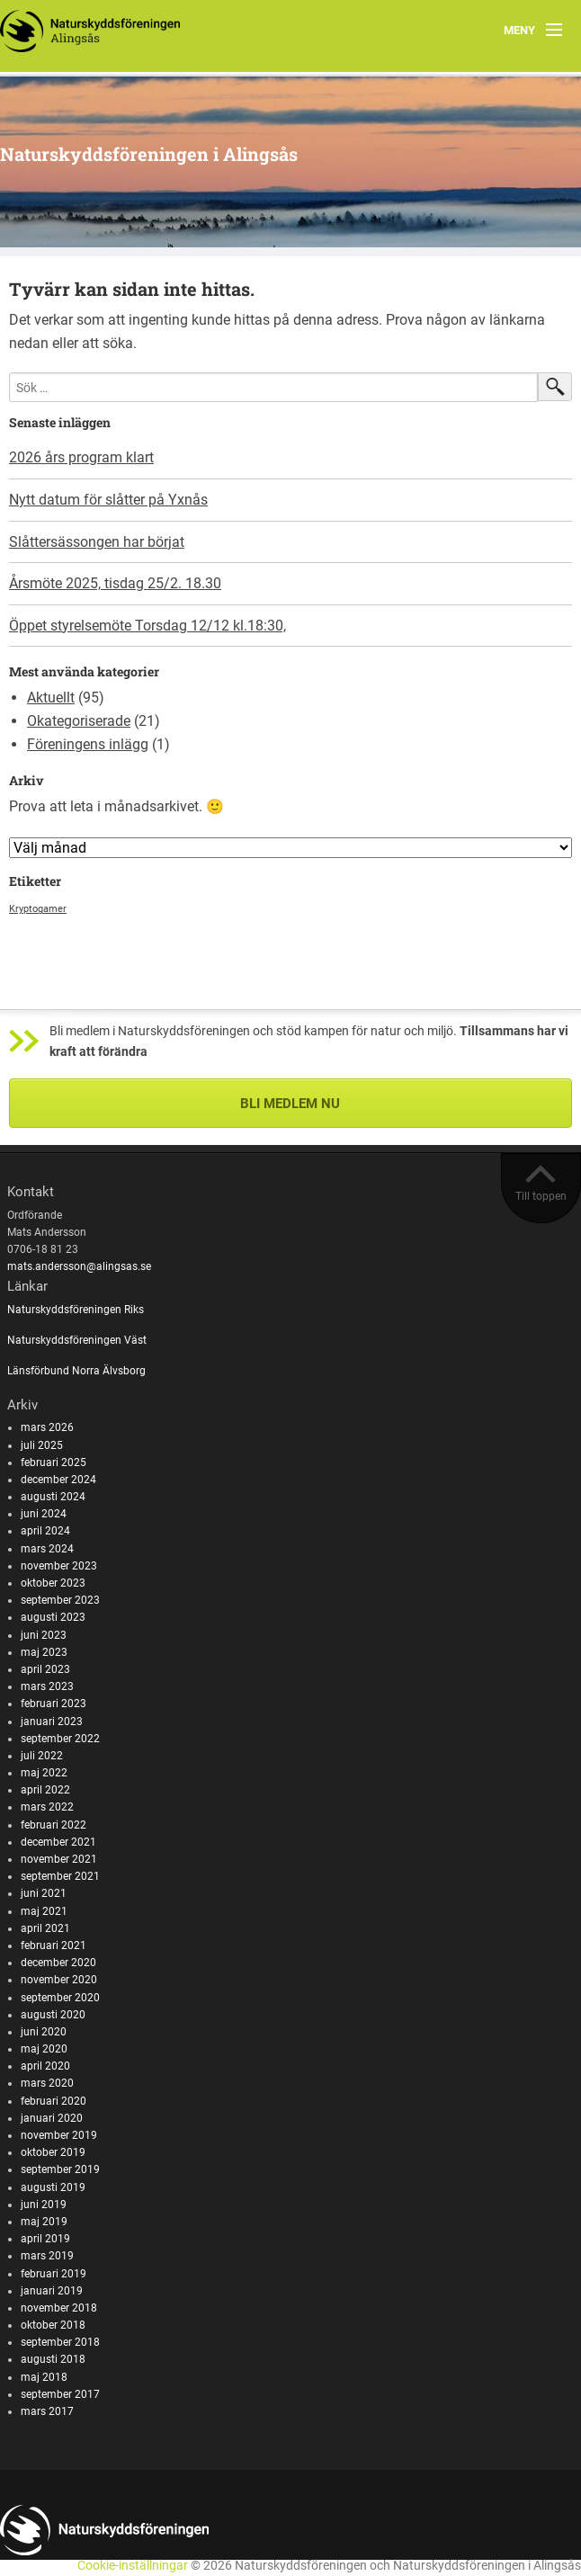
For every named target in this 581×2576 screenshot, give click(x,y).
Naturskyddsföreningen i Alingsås (149, 153)
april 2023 (45, 1669)
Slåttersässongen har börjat (96, 541)
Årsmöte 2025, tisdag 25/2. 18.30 (115, 583)
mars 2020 (47, 2083)
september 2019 (60, 2169)
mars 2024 (47, 1549)
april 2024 (45, 1531)
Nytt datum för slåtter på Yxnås (108, 499)
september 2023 (60, 1600)
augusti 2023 (53, 1617)
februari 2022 (53, 1825)
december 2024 (58, 1479)
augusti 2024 (53, 1496)
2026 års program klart (81, 457)
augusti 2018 (53, 2359)
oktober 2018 (53, 2325)
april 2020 (45, 2066)
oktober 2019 (53, 2152)
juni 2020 (44, 2032)
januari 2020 (52, 2118)
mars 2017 (47, 2411)
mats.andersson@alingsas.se (79, 1266)
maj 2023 (44, 1652)
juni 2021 (44, 1893)
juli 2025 (42, 1445)
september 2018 (60, 2342)
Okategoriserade (78, 720)
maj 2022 (44, 1773)
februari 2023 (53, 1703)
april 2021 (45, 1928)
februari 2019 (53, 2273)
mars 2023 (47, 1686)
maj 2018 (44, 2377)
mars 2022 (47, 1807)
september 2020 (60, 1997)
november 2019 (59, 2135)
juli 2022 (42, 1755)
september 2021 (60, 1876)
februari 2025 (53, 1462)
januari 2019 (52, 2291)
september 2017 (60, 2394)
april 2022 (45, 1790)
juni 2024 (44, 1513)
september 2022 (60, 1738)
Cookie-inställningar (132, 2565)
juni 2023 (44, 1635)
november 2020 (59, 1979)
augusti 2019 (53, 2187)
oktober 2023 (53, 1583)
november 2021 (59, 1859)
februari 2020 (53, 2101)
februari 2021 (53, 1945)
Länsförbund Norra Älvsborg (76, 1370)
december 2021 (58, 1842)
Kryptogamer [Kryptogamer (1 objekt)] (38, 909)
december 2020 (58, 1962)
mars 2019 (47, 2256)
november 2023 (59, 1566)
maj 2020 (44, 2049)
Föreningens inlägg (87, 744)
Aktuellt (51, 697)
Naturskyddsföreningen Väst (77, 1340)
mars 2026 (47, 1427)
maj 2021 (44, 1911)
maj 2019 (44, 2221)
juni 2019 (44, 2204)
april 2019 (45, 2238)
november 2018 (59, 2308)
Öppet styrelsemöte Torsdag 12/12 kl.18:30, (147, 625)
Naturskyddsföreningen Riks (77, 1309)
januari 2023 (52, 1721)
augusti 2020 (53, 2014)
